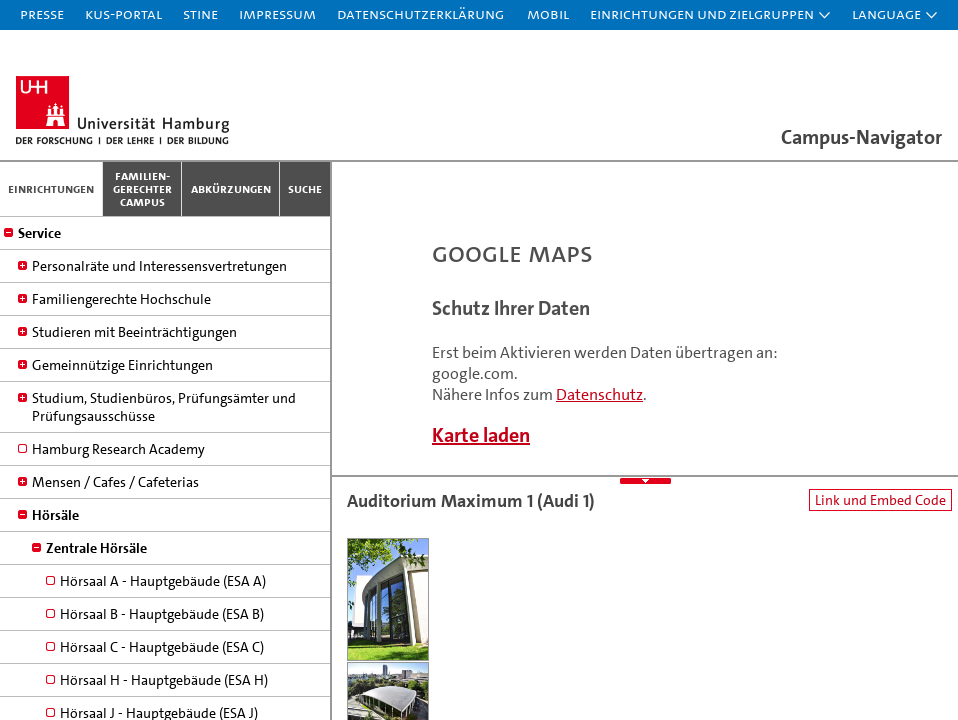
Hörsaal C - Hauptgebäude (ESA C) (162, 542)
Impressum (277, 13)
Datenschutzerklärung (420, 13)
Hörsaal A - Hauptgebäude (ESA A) (163, 476)
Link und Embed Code (880, 500)
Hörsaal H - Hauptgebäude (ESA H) (164, 575)
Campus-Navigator (861, 137)
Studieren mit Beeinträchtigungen (134, 227)
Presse (42, 13)
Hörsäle (55, 410)
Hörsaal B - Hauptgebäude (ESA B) (162, 509)
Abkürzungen (231, 188)
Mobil (548, 13)
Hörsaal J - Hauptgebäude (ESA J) (159, 608)
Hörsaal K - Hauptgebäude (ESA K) (162, 641)
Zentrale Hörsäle (96, 443)
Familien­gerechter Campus (142, 188)
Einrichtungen (51, 188)
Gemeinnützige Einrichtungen (122, 260)
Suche (305, 188)
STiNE (200, 13)
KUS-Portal (123, 13)
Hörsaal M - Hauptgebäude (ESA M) (167, 674)
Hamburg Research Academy (118, 344)
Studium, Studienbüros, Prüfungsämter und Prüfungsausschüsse (164, 302)
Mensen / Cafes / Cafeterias (115, 377)
